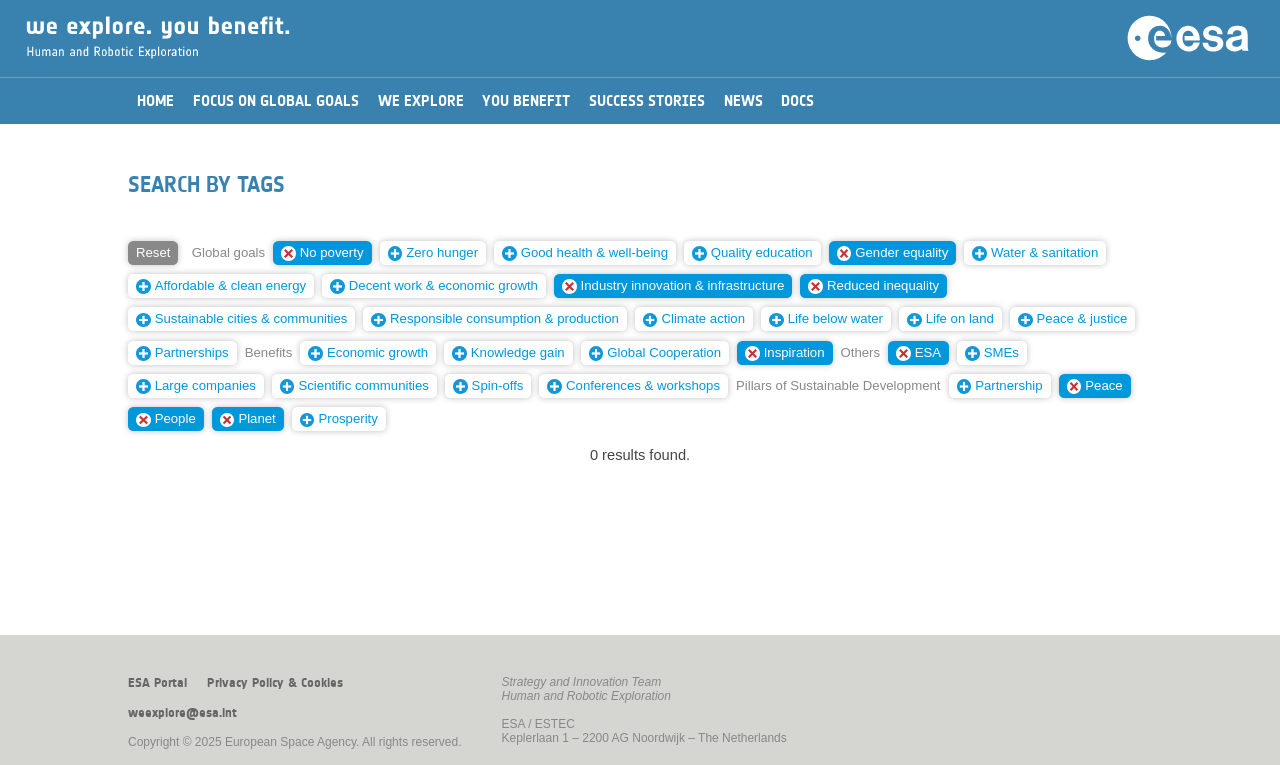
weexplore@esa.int (182, 713)
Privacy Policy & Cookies (275, 683)
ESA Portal (157, 683)
